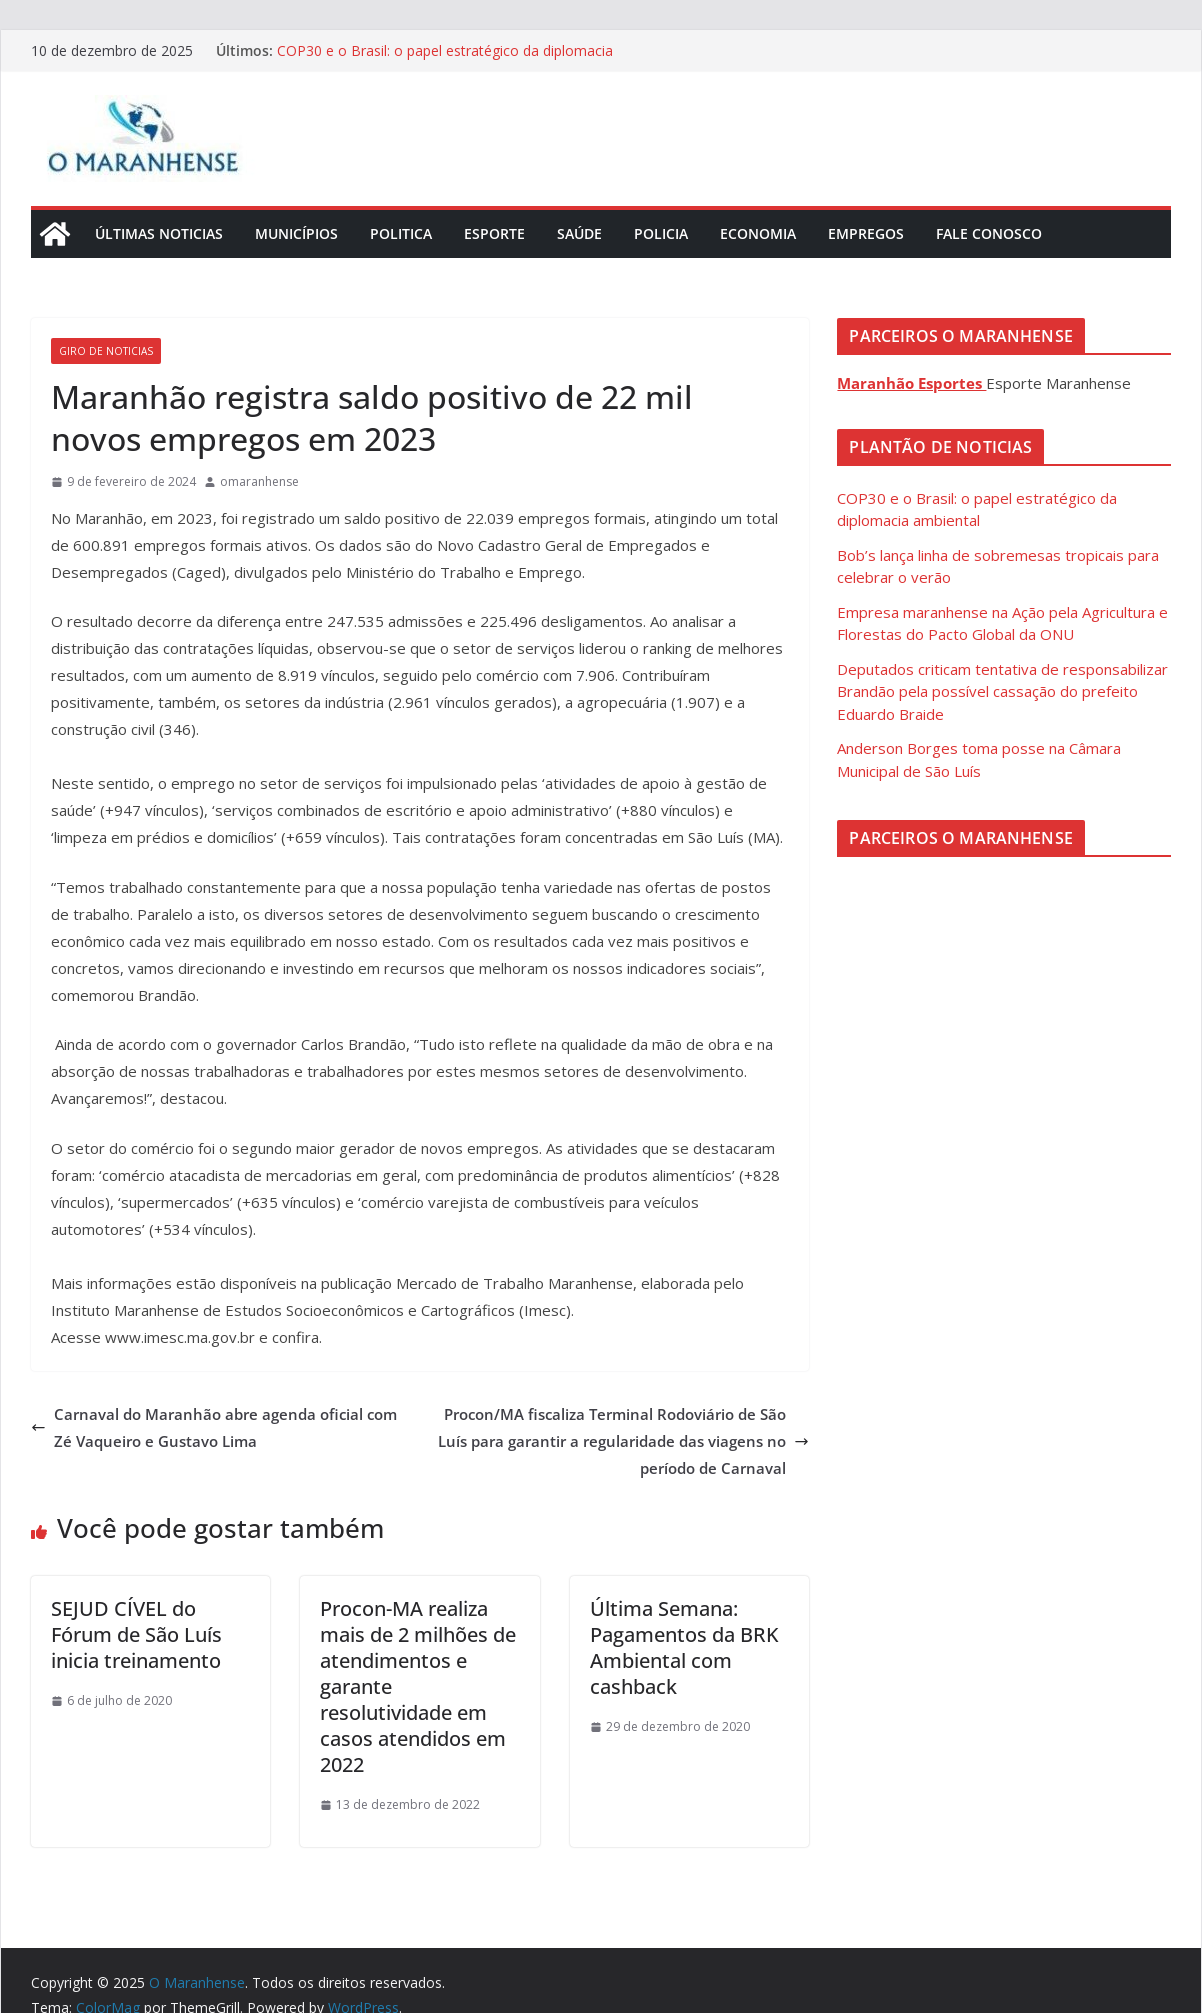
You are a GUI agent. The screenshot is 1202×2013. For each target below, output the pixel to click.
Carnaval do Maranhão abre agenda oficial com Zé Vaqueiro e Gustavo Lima (214, 1427)
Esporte (494, 233)
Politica (401, 233)
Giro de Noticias (106, 351)
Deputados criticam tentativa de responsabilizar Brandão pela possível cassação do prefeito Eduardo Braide (1002, 691)
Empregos (866, 233)
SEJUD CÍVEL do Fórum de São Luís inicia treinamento (136, 1634)
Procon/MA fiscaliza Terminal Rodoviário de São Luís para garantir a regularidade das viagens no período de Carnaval (623, 1441)
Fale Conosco (989, 233)
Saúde (579, 233)
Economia (758, 233)
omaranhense (259, 481)
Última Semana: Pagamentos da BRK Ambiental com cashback (684, 1647)
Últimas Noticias (159, 233)
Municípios (296, 233)
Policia (661, 233)
